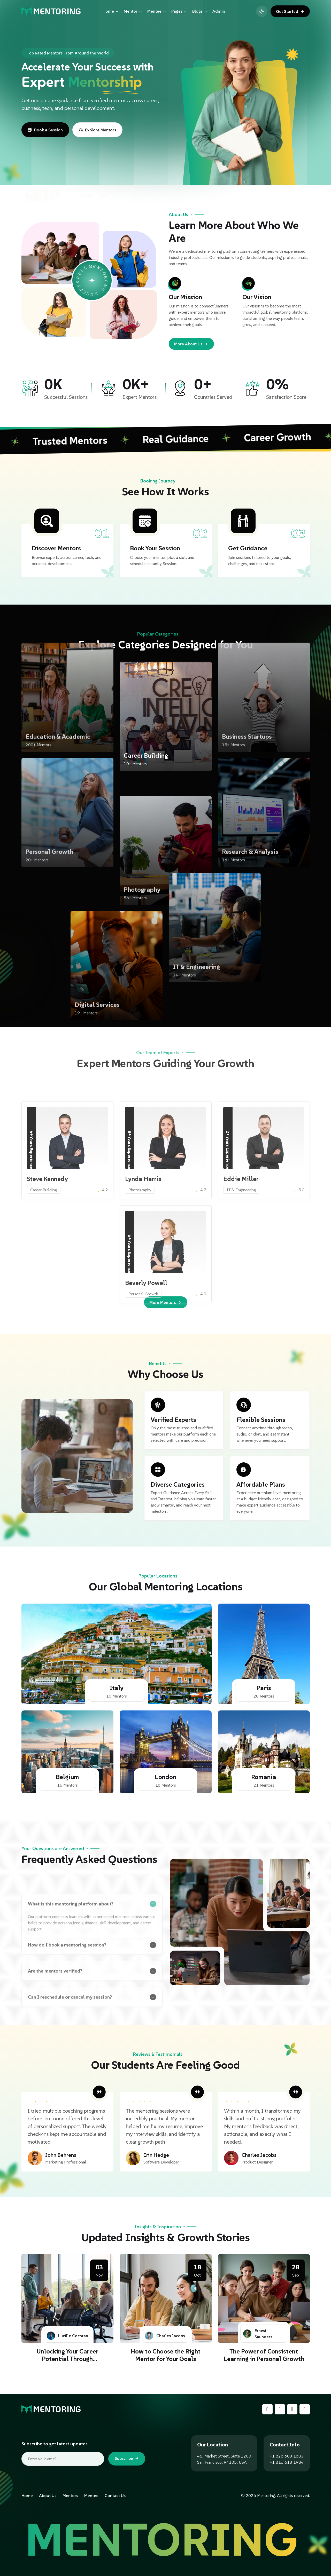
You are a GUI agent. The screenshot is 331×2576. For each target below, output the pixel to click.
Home (111, 11)
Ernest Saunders (257, 2333)
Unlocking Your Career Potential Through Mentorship (67, 2358)
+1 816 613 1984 (287, 2462)
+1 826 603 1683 (287, 2456)
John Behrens (60, 2155)
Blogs (200, 11)
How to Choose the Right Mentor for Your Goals (165, 2355)
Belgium (67, 1777)
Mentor (133, 11)
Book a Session (45, 130)
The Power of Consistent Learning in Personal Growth (264, 2355)
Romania (263, 1777)
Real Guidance (170, 439)
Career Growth (272, 437)
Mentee (157, 11)
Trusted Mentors (64, 441)
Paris (263, 1688)
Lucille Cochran (67, 2336)
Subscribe (127, 2459)
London (165, 1777)
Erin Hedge (156, 2155)
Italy (117, 1688)
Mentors (70, 2495)
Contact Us (115, 2495)
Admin (218, 11)
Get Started (290, 11)
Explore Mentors (97, 130)
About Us (47, 2495)
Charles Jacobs (259, 2155)
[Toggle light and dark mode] (261, 11)
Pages (179, 11)
